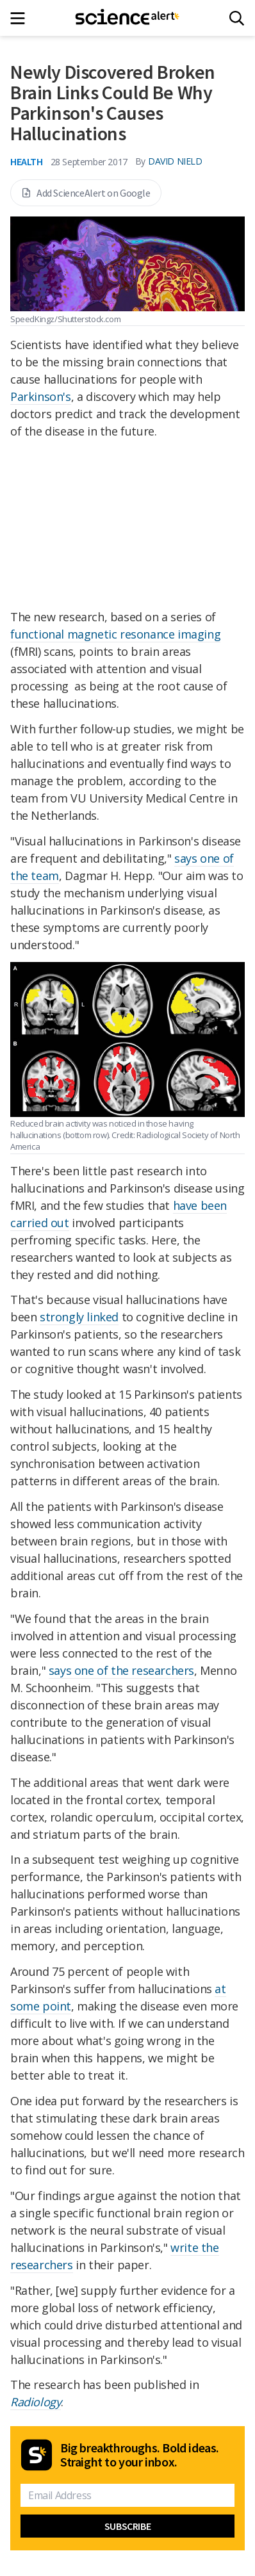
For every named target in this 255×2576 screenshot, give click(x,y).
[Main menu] (21, 18)
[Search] (237, 18)
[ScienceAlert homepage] (128, 18)
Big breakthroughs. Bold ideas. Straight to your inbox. (139, 2455)
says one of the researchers (121, 1670)
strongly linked (79, 1317)
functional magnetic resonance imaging (115, 634)
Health (26, 161)
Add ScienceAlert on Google (86, 192)
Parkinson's (40, 396)
